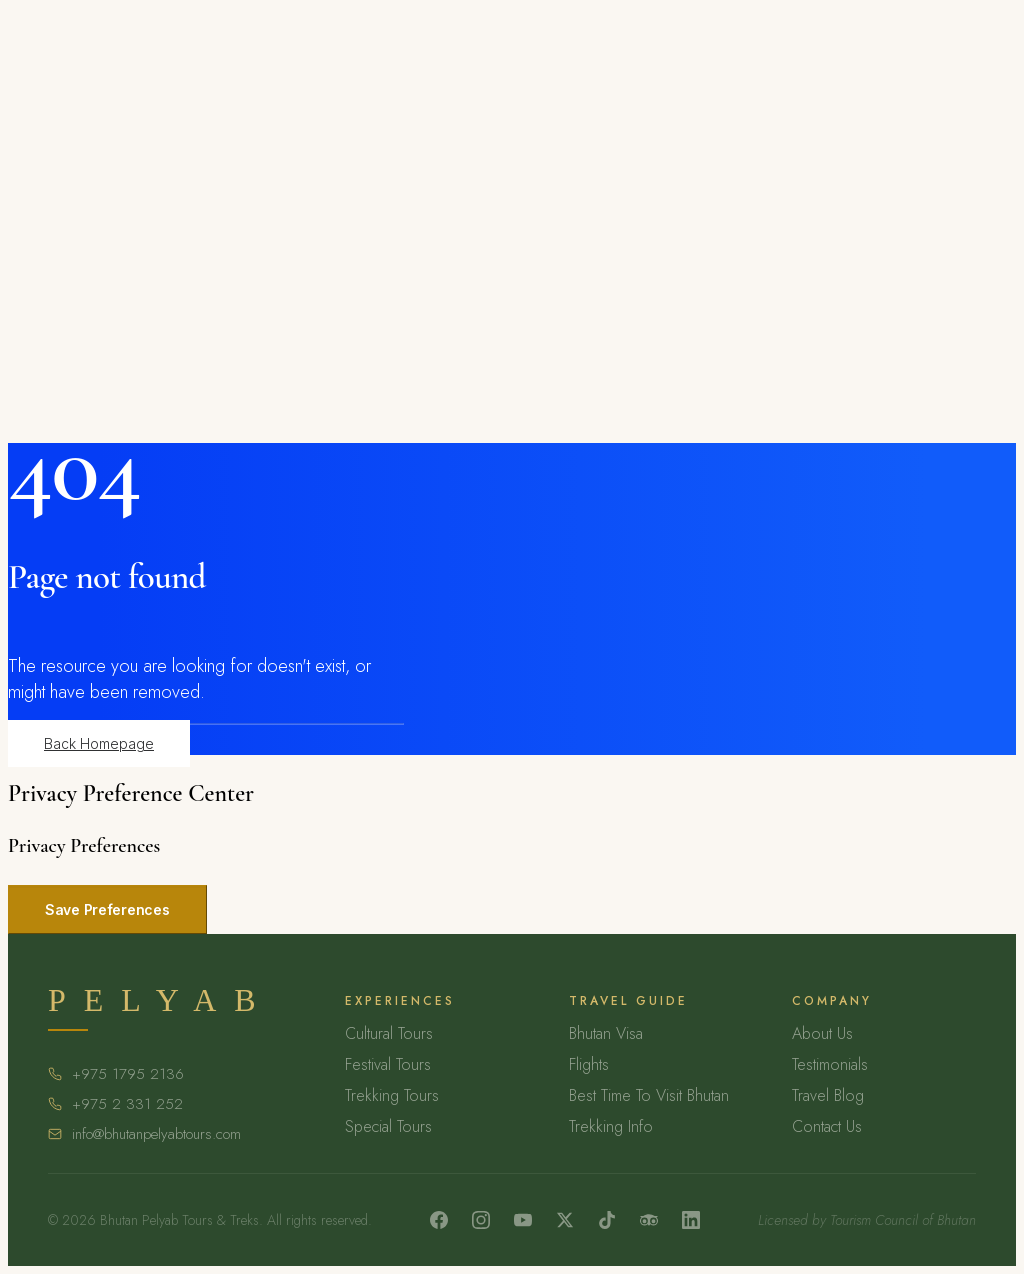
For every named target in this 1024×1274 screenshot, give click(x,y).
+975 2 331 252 (127, 1104)
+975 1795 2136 (128, 1074)
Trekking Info (611, 1126)
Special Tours (388, 1126)
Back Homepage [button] (99, 743)
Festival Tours (388, 1064)
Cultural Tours (389, 1033)
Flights (589, 1064)
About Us (822, 1033)
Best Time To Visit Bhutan (649, 1095)
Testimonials (830, 1064)
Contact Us (827, 1126)
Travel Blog (828, 1095)
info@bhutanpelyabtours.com (156, 1134)
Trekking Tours (392, 1095)
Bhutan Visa (606, 1033)
